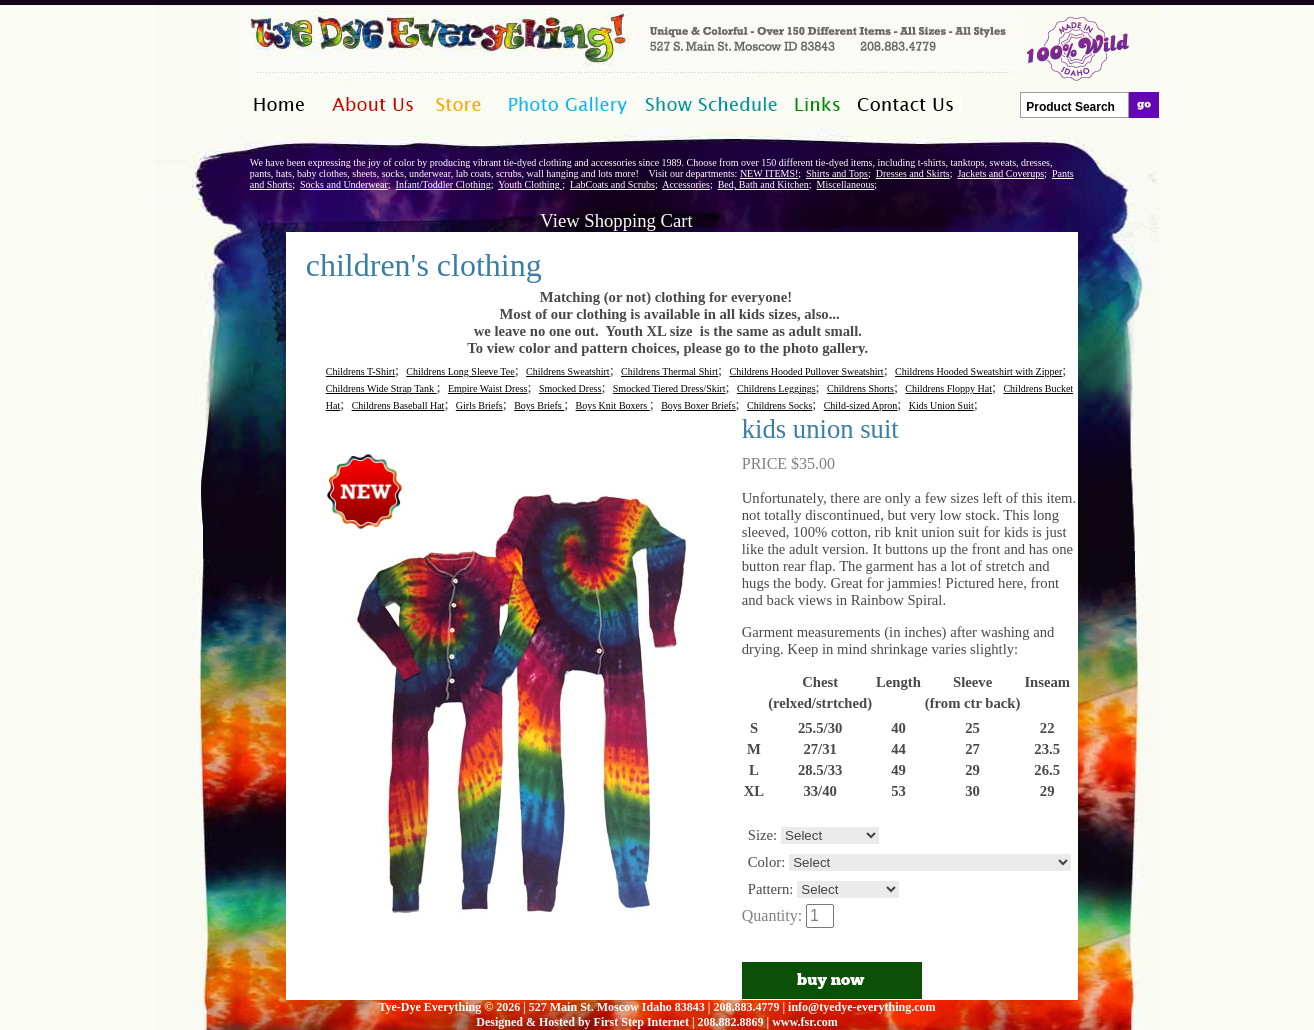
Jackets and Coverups (1000, 173)
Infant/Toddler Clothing (443, 184)
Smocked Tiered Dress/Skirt (669, 388)
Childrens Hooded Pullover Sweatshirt (806, 371)
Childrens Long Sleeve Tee (460, 371)
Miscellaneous (846, 184)
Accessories (686, 184)
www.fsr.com (805, 1022)
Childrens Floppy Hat (948, 388)
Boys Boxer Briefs (698, 405)
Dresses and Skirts (913, 173)
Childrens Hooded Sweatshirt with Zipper (978, 371)
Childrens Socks (779, 405)
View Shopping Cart (616, 220)
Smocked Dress (570, 388)
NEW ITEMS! (769, 173)
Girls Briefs (479, 405)
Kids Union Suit (941, 405)
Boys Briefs (539, 405)
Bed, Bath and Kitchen (763, 184)
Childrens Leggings (776, 388)
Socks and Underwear (344, 184)
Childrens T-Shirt (360, 371)
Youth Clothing (530, 184)
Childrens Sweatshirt (568, 371)
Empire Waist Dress (488, 388)
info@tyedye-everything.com (861, 1007)
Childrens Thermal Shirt (669, 371)
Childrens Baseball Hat (398, 405)
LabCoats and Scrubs (612, 184)
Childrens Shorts (860, 388)
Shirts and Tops (837, 173)
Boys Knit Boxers (613, 405)
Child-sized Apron (861, 405)
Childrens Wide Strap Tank (381, 388)
